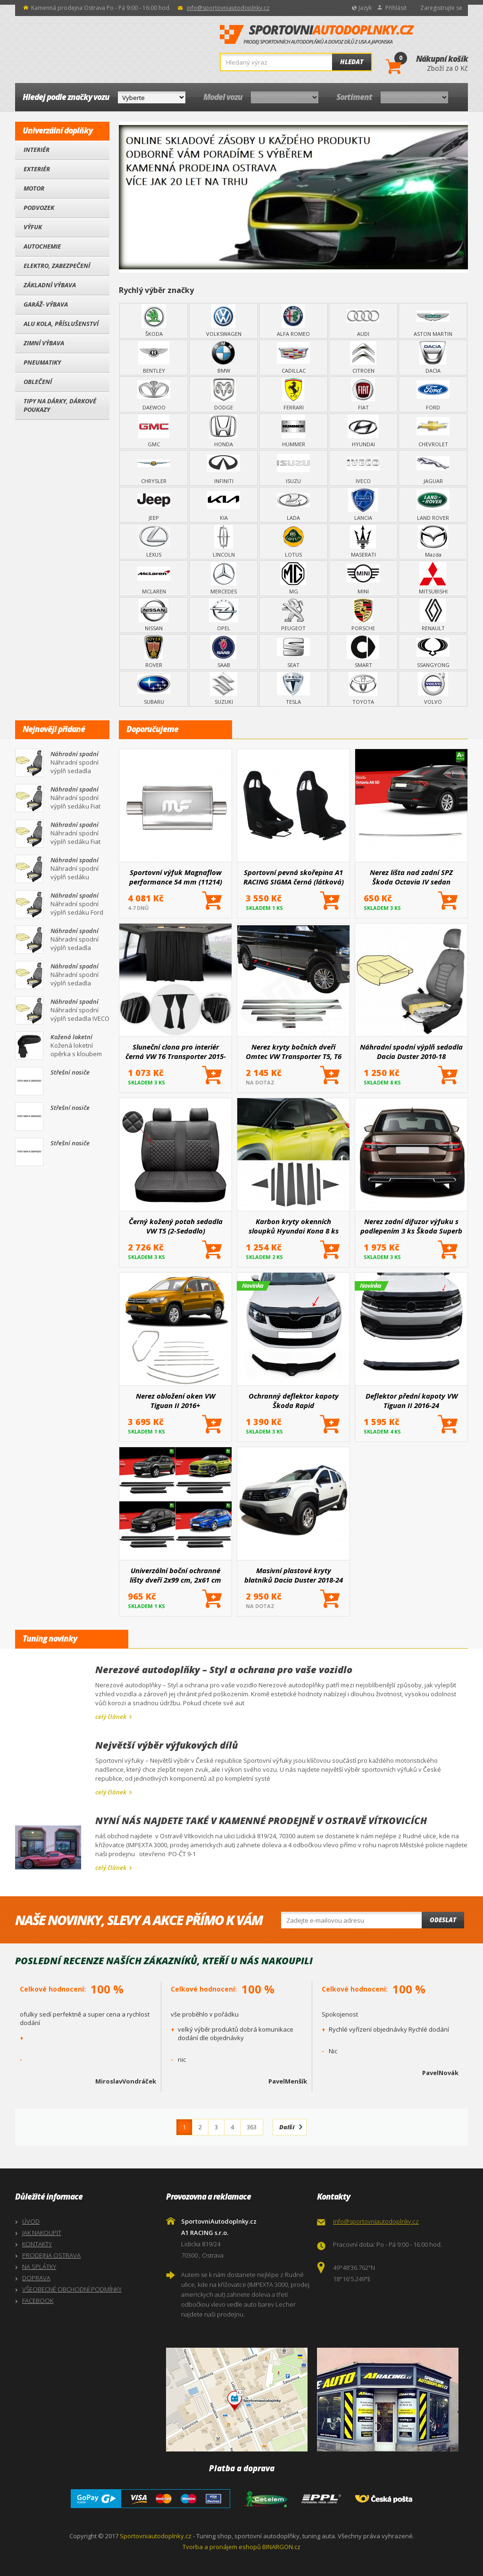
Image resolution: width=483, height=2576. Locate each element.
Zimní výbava (44, 343)
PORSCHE (363, 615)
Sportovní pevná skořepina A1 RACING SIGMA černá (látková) (293, 876)
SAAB (223, 651)
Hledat (351, 62)
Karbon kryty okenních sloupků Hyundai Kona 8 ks (294, 1226)
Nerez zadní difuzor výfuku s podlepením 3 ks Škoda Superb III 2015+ (411, 1226)
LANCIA (363, 504)
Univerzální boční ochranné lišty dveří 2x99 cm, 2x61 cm (175, 1575)
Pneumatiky (42, 362)
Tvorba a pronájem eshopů (222, 2547)
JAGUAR (433, 467)
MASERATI (363, 541)
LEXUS (153, 541)
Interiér (37, 149)
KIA (223, 504)
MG (293, 578)
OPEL (223, 615)
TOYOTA (363, 688)
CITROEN (363, 357)
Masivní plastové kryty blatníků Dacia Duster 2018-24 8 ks (293, 1575)
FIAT (363, 394)
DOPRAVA (36, 2278)
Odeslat (443, 1920)
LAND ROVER (433, 504)
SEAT (293, 651)
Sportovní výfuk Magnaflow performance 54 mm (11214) (175, 876)
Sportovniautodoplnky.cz (156, 2536)
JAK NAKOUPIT (41, 2232)
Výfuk (33, 227)
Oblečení (38, 381)
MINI (363, 578)
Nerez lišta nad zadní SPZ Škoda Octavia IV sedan (411, 876)
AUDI (363, 320)
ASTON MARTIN (433, 320)
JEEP (153, 504)
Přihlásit (396, 8)
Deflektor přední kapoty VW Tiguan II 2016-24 (412, 1400)
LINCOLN (223, 541)
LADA (293, 504)
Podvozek (39, 207)
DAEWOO (153, 394)
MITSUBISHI (433, 578)
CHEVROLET (433, 431)
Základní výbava (50, 285)
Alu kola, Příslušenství (61, 323)
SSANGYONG (433, 651)
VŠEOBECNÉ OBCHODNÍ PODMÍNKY (72, 2289)
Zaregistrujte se (441, 8)
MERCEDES (223, 578)
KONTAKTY (37, 2244)
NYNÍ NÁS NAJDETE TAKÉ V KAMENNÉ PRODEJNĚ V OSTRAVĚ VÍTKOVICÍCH (261, 1820)
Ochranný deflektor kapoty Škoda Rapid (294, 1400)
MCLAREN (153, 578)
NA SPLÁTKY (39, 2266)
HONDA (223, 431)
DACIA (433, 357)
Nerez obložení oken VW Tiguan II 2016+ (175, 1400)
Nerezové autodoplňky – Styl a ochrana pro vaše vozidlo (223, 1669)
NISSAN (153, 615)
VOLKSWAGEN (224, 320)
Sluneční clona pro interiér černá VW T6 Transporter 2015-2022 (175, 1051)
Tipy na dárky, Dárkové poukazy (60, 405)
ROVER (153, 651)
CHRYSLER (153, 467)
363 (252, 2127)
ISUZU (293, 467)
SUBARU (153, 688)
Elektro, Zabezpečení (57, 265)
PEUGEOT (293, 615)
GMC (153, 431)
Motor (34, 188)
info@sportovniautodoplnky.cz (228, 8)
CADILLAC (293, 357)
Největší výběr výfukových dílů (166, 1745)
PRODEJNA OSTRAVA (51, 2255)
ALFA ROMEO (293, 320)
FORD (433, 394)
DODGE (223, 394)
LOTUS (293, 541)
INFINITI (223, 467)
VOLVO (433, 688)
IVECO (363, 467)
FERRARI (293, 394)
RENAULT (433, 615)
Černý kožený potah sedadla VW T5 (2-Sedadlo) (176, 1226)
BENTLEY (153, 357)
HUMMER (293, 431)
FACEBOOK (37, 2300)
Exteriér (37, 169)
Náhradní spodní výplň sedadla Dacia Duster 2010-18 (411, 1051)
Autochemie (42, 246)
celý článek (110, 1716)
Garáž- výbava (46, 304)
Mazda (433, 541)
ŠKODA (153, 320)
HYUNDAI (363, 431)
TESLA (293, 688)
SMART (363, 651)
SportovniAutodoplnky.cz (317, 35)
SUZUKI (223, 688)
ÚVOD (31, 2221)
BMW (223, 357)
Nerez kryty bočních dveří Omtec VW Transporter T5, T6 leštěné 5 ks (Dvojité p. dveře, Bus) (293, 1051)
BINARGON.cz (281, 2547)
